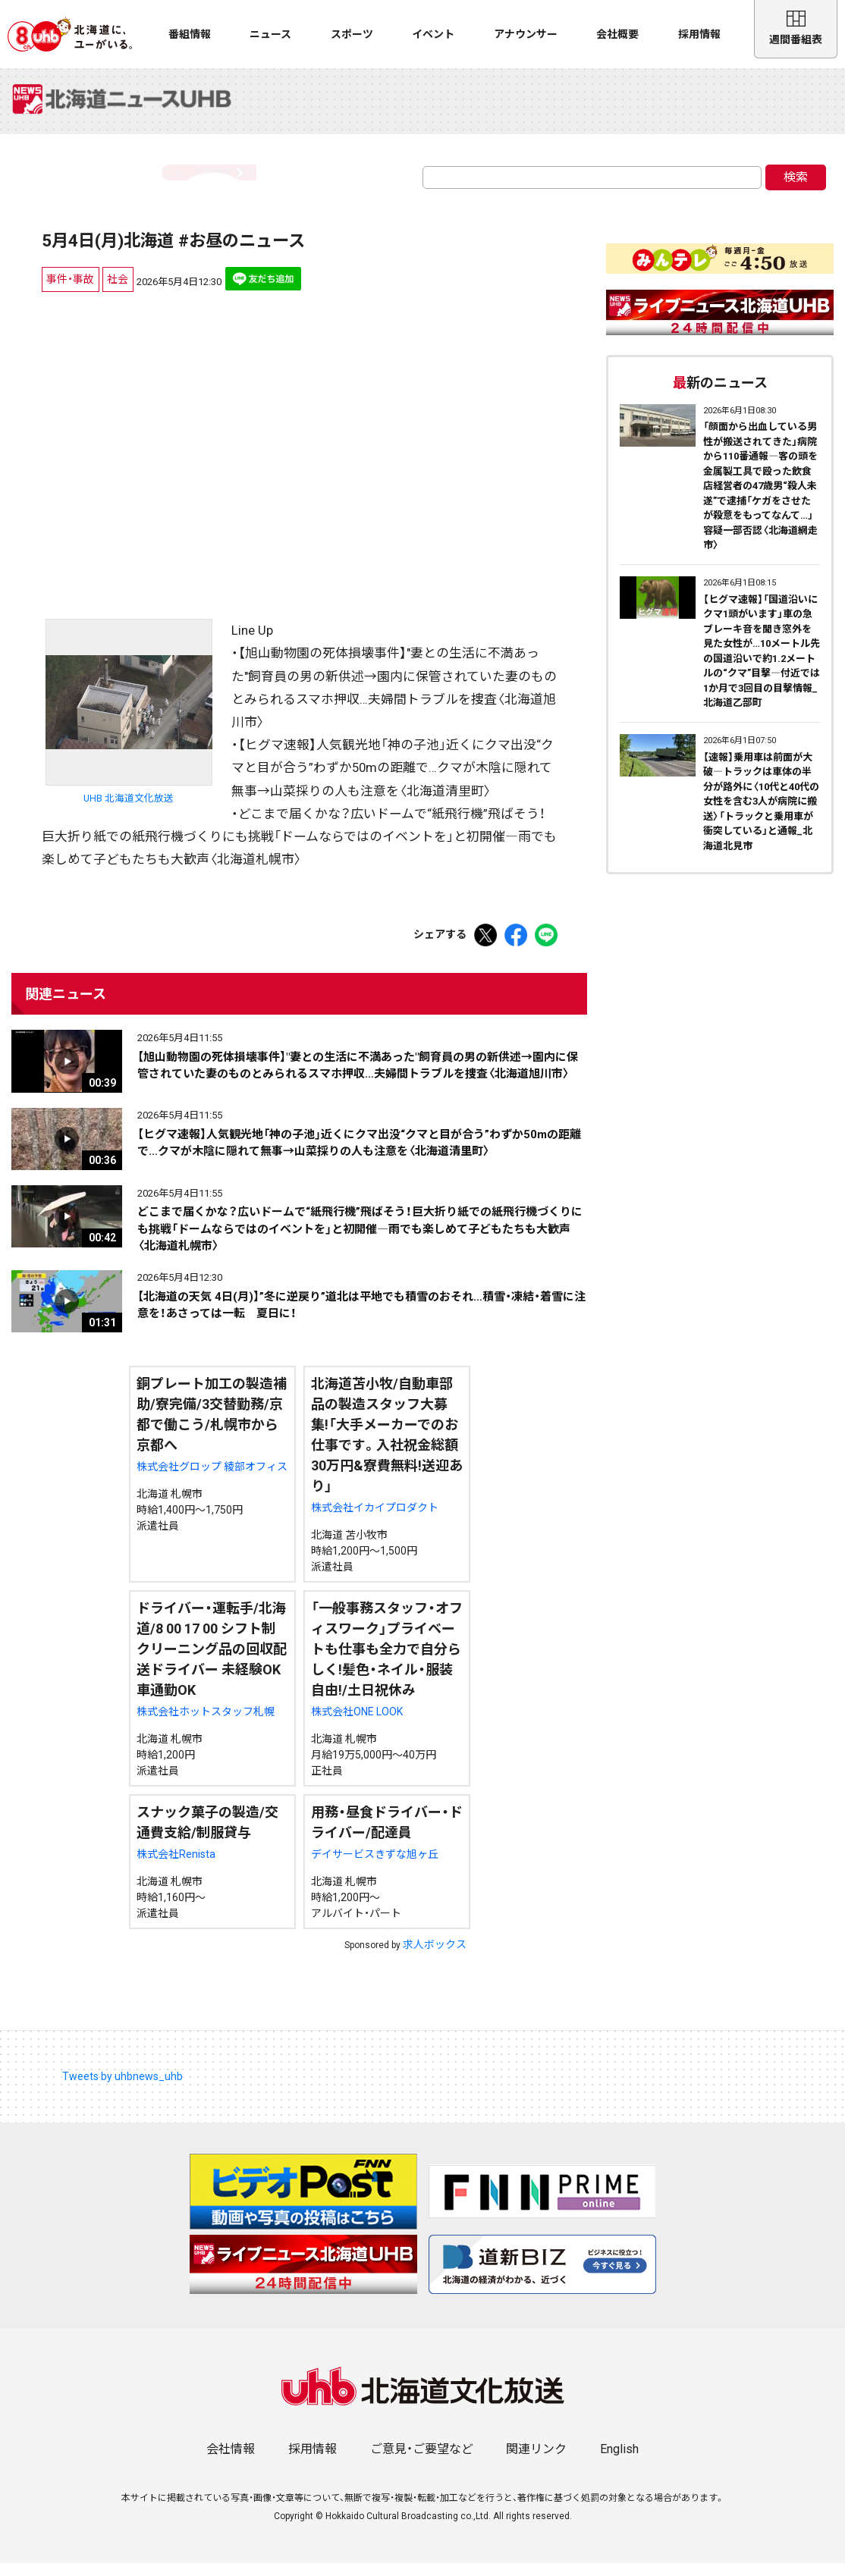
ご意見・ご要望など (421, 2462)
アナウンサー (526, 34)
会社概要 (617, 34)
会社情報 (230, 2462)
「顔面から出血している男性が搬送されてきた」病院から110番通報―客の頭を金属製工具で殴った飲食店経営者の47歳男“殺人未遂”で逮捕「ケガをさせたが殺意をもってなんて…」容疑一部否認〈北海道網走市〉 (760, 498)
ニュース (270, 34)
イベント (433, 34)
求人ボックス (434, 1956)
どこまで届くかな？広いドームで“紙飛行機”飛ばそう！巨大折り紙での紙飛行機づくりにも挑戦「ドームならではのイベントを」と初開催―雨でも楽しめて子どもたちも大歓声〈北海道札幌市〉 (360, 1242)
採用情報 (699, 34)
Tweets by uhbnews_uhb (122, 2088)
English (619, 2462)
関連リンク (536, 2462)
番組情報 (189, 34)
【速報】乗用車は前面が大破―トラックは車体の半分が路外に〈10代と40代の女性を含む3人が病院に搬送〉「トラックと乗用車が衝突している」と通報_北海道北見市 (761, 814)
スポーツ (352, 34)
